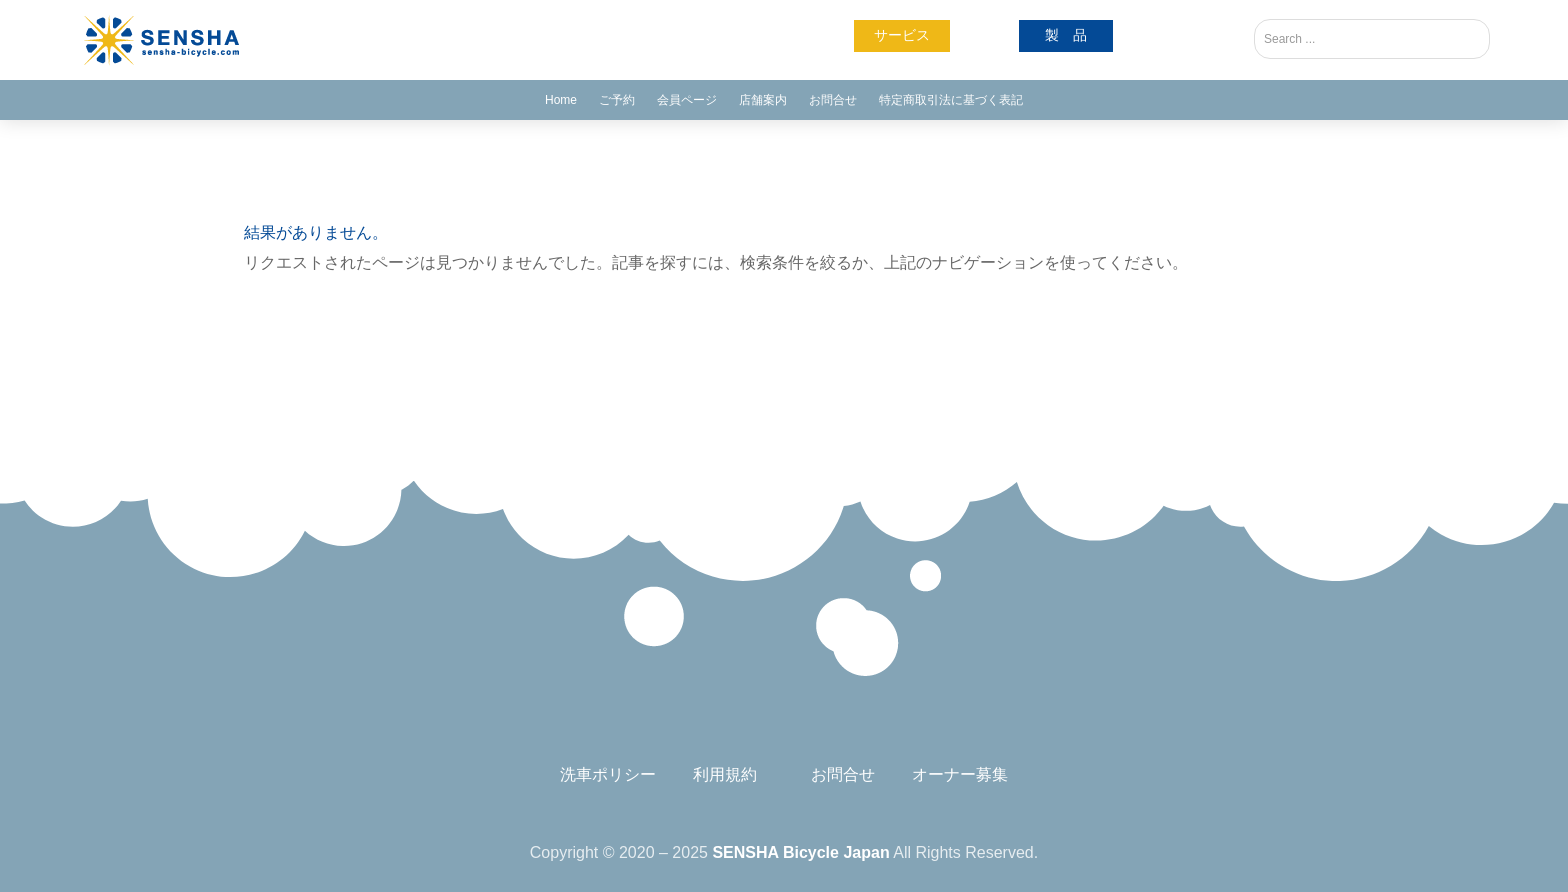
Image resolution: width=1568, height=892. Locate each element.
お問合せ (833, 100)
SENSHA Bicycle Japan (800, 852)
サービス (902, 35)
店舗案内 (763, 100)
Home (561, 100)
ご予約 (617, 100)
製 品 (1066, 35)
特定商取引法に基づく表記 (951, 100)
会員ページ (687, 100)
